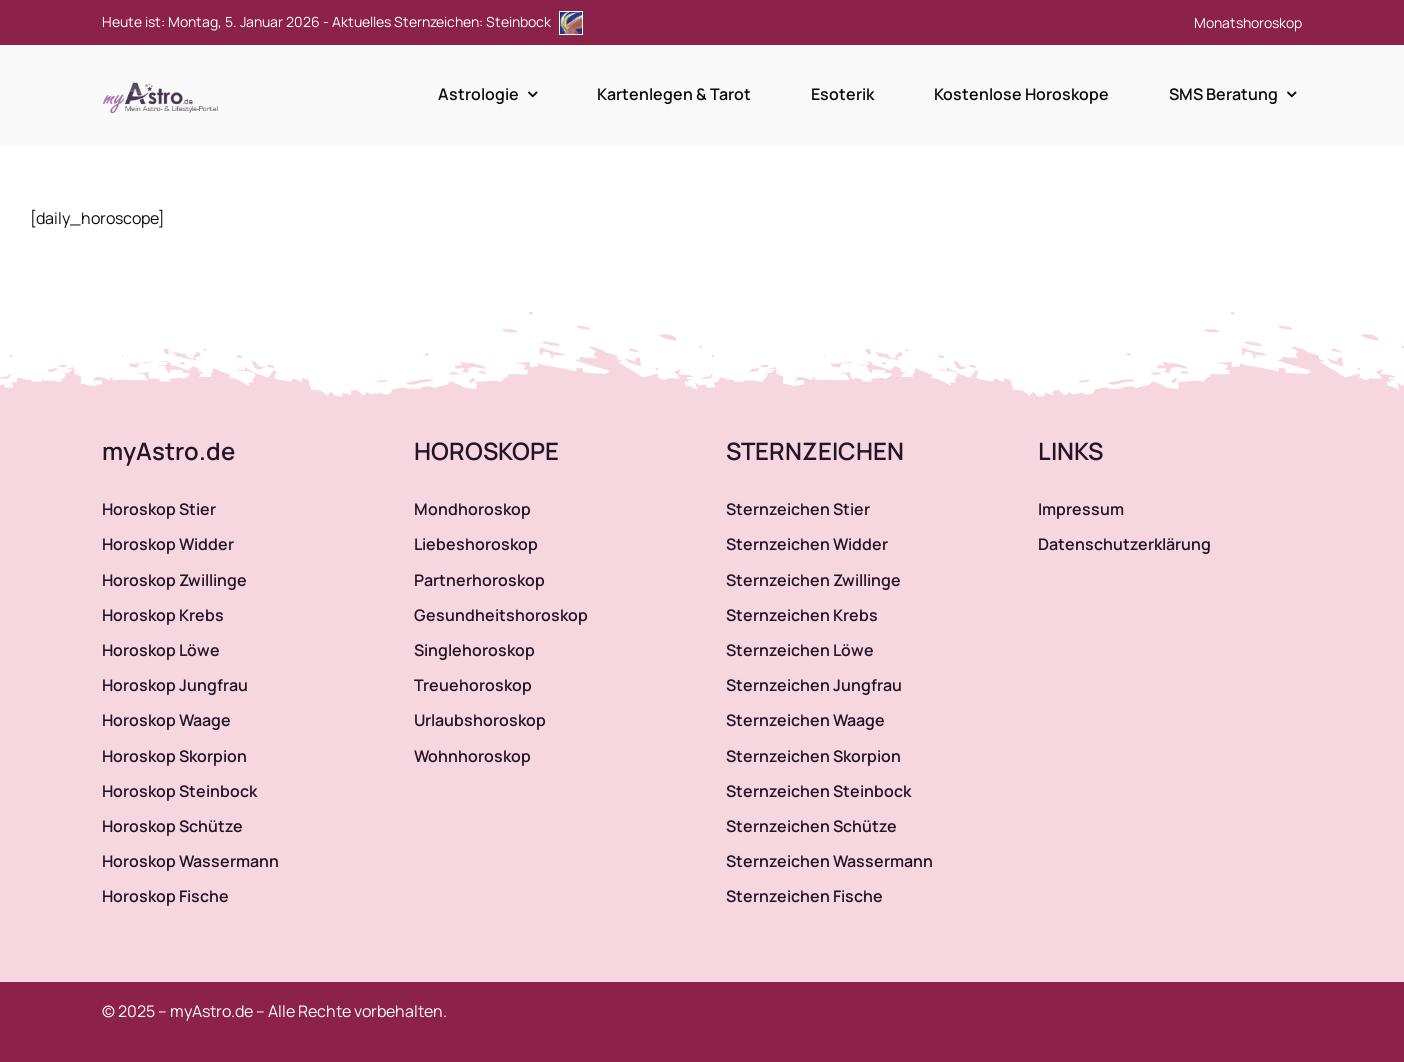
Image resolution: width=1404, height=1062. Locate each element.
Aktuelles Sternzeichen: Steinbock (457, 21)
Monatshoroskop (1248, 22)
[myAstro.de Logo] (164, 83)
